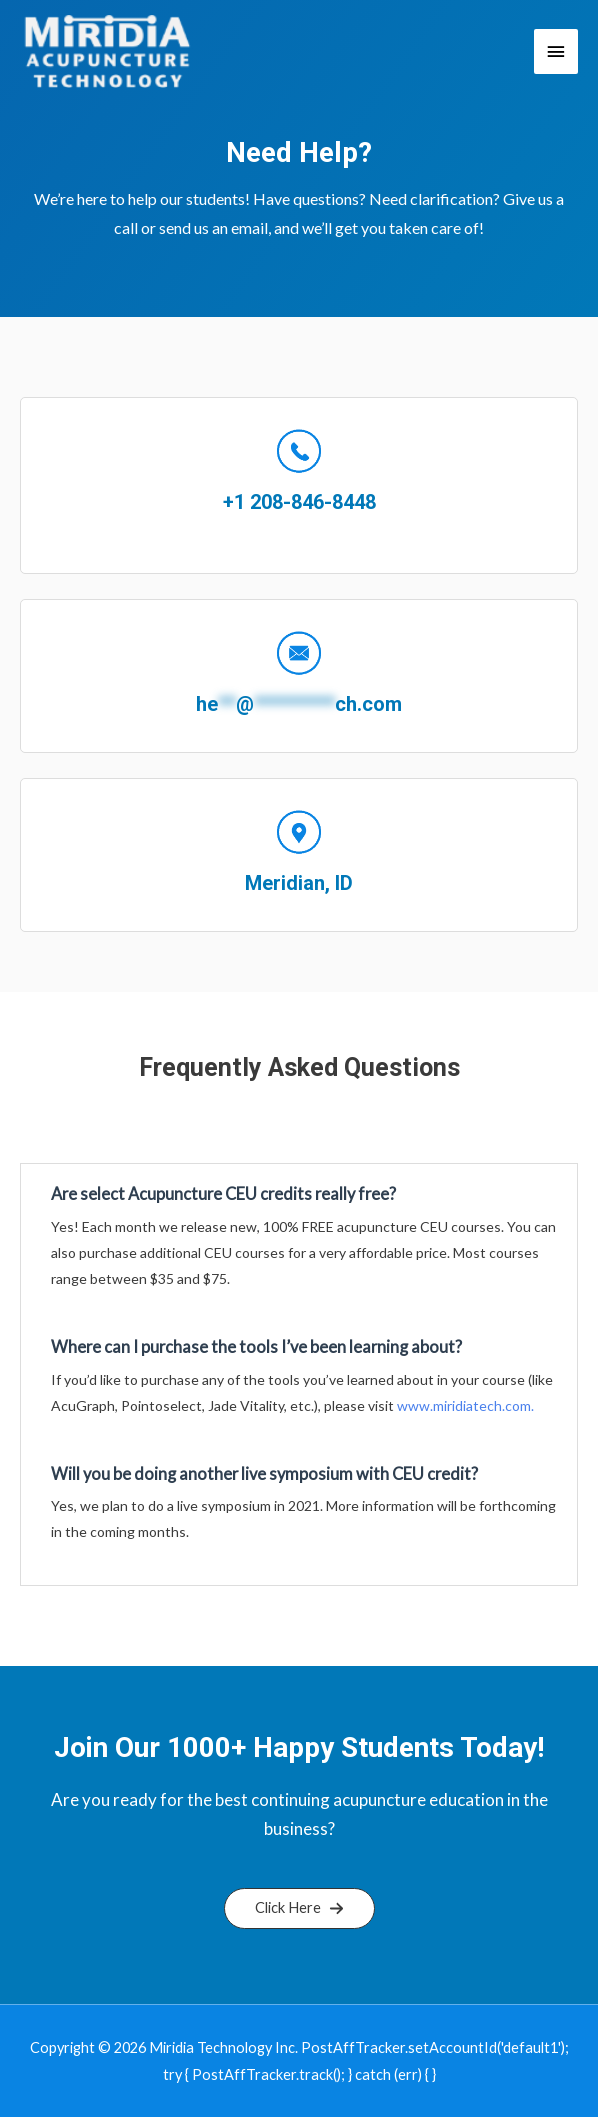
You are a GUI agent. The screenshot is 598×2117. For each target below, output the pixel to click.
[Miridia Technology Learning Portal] (107, 52)
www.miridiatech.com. (465, 1405)
